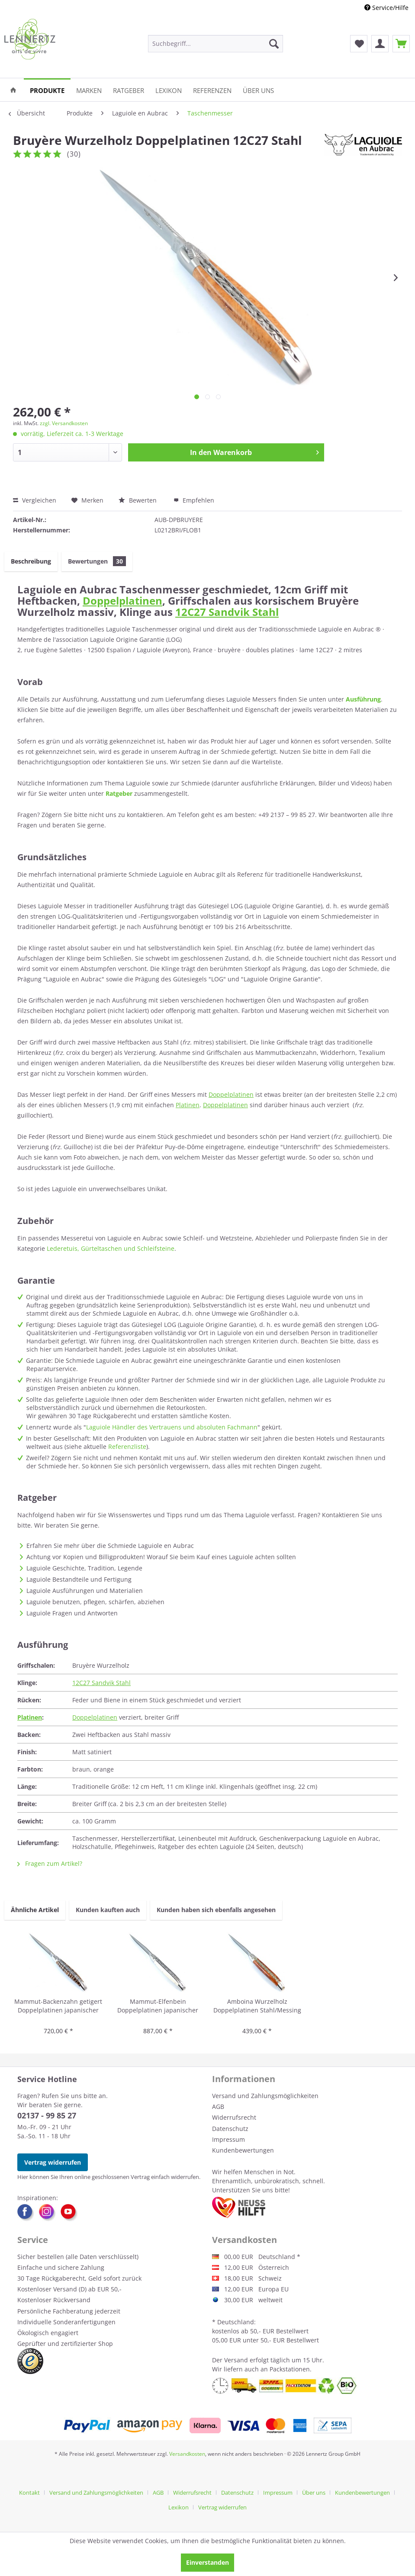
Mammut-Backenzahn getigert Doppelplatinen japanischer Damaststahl (58, 2006)
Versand (236, 2360)
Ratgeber (119, 793)
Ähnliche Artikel (35, 1910)
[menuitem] (215, 43)
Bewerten (138, 500)
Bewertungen (97, 561)
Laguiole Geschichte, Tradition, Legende (84, 1568)
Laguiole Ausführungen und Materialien (84, 1590)
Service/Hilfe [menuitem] (386, 7)
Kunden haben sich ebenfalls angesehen (216, 1910)
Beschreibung (31, 561)
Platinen (187, 1105)
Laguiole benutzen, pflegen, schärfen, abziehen (95, 1602)
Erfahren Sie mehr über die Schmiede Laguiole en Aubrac (110, 1545)
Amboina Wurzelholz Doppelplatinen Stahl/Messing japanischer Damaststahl (257, 2006)
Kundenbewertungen (243, 2150)
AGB (218, 2106)
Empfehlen (194, 500)
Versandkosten (187, 2453)
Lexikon (178, 2507)
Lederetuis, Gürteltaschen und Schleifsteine (110, 1248)
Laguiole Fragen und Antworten (72, 1613)
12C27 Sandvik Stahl (227, 612)
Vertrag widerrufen (52, 2162)
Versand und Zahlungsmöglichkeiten (265, 2096)
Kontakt (29, 2492)
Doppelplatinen (122, 600)
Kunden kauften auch (108, 1910)
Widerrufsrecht (234, 2117)
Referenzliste (127, 1446)
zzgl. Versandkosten (64, 423)
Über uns (313, 2492)
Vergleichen (34, 500)
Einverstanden (207, 2562)
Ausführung (363, 699)
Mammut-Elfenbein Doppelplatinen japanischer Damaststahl (157, 2006)
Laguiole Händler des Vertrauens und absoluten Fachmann (171, 1427)
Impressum (228, 2139)
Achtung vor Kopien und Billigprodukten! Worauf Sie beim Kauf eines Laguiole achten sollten (161, 1557)
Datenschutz (230, 2128)
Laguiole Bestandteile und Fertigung (79, 1579)
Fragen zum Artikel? (49, 1863)
